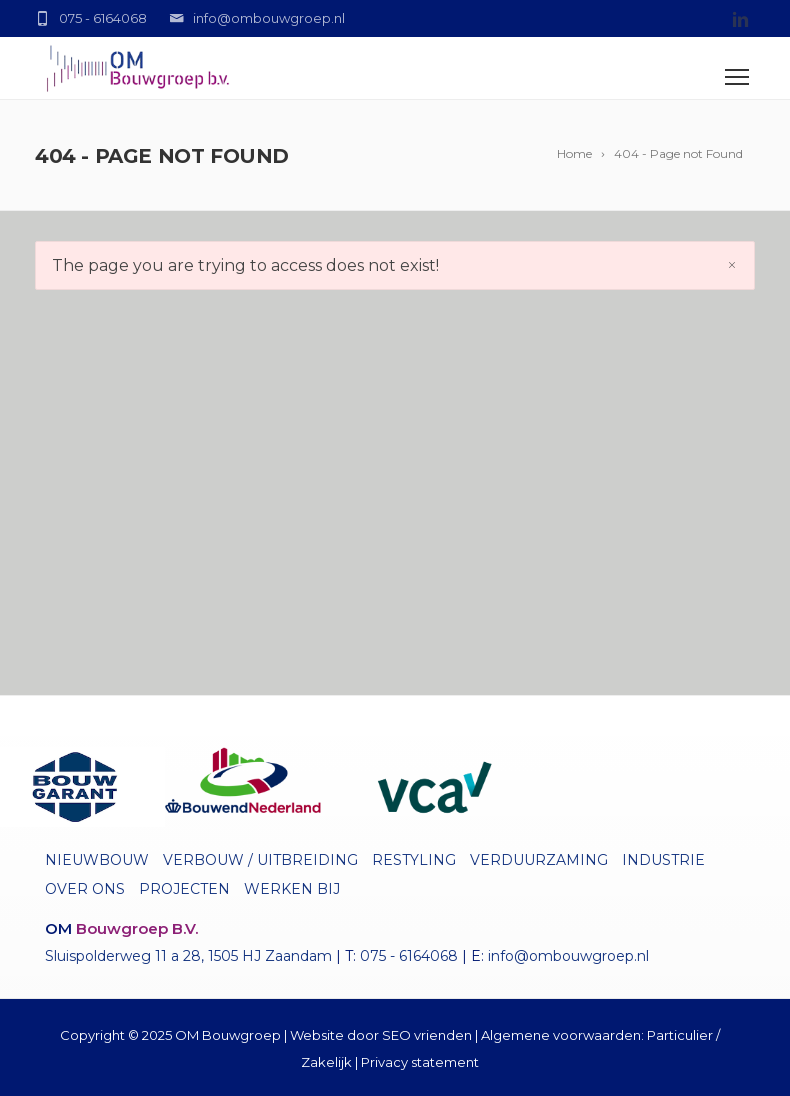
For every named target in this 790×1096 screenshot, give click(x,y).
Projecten (184, 889)
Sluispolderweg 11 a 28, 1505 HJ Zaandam (188, 956)
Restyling (414, 860)
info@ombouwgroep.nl (568, 956)
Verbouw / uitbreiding (260, 860)
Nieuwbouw (97, 860)
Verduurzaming (539, 860)
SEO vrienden (427, 1035)
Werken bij (292, 889)
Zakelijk (326, 1062)
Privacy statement (420, 1062)
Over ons (85, 889)
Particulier (680, 1035)
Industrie (663, 860)
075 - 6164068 (409, 956)
